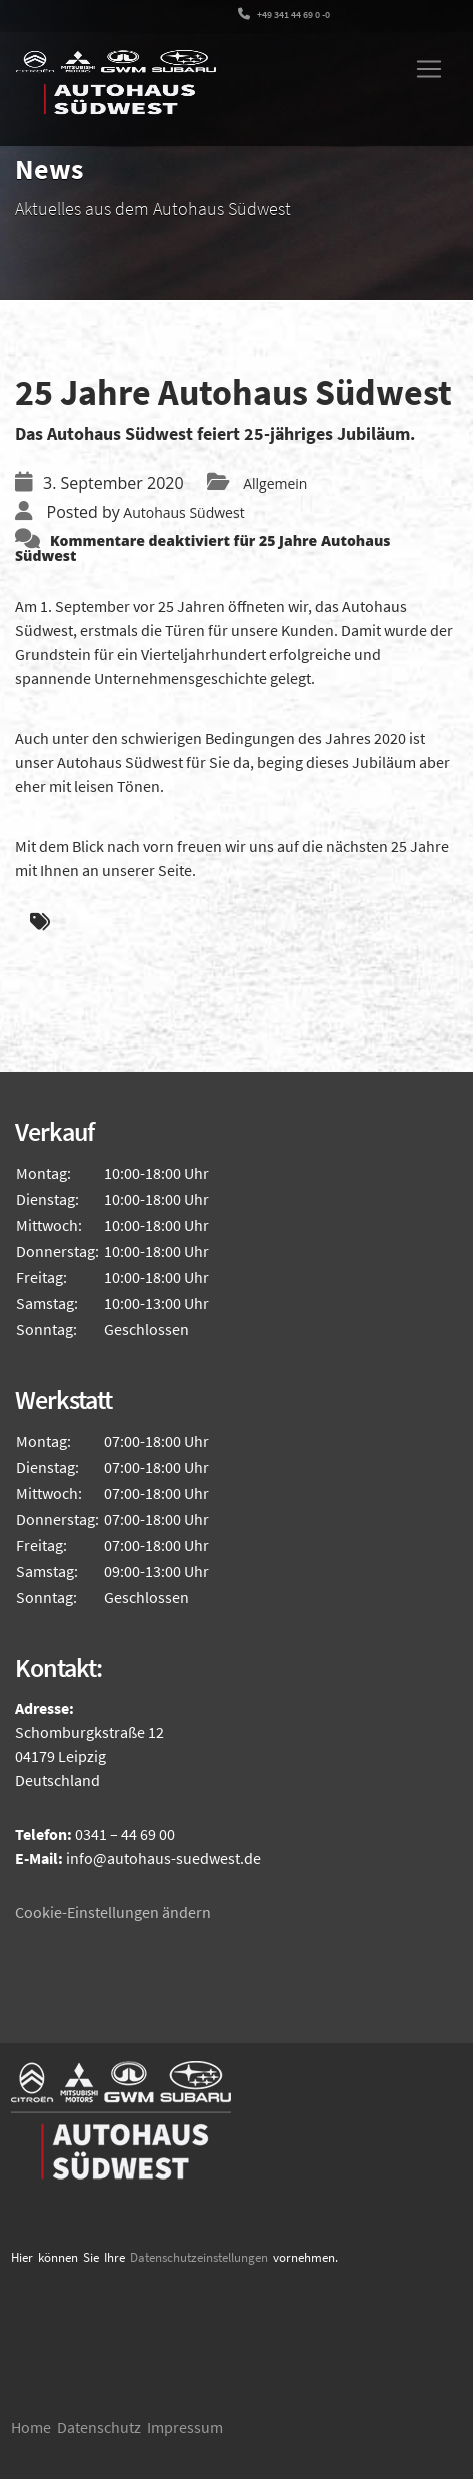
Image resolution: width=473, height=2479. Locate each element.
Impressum (185, 2427)
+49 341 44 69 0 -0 (284, 14)
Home (31, 2427)
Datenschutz (99, 2427)
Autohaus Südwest (183, 512)
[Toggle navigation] (429, 69)
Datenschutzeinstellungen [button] (199, 2257)
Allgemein (275, 483)
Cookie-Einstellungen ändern (113, 1912)
